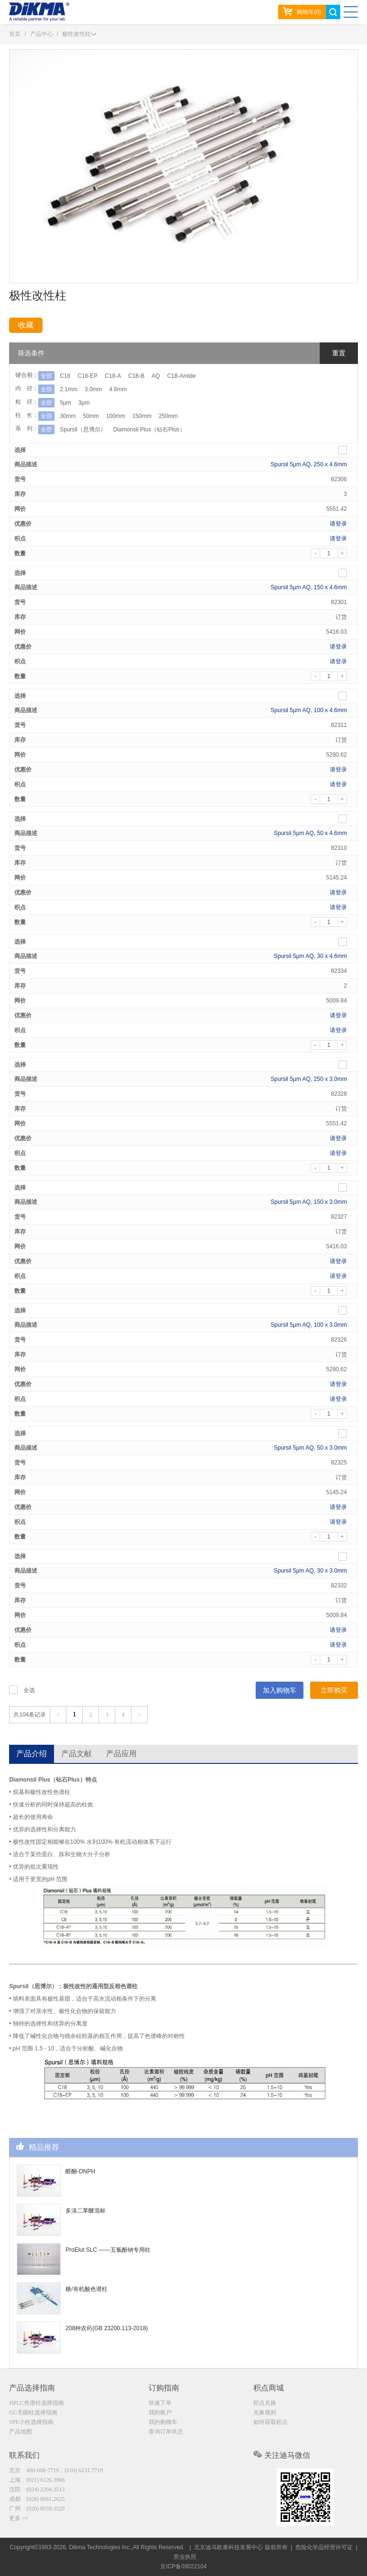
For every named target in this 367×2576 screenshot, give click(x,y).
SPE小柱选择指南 (31, 2422)
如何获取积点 (270, 2422)
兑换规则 (264, 2412)
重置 (338, 353)
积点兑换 (264, 2403)
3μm (84, 402)
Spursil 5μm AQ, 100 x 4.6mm (308, 710)
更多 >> (19, 2518)
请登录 (338, 523)
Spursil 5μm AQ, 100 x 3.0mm (308, 1324)
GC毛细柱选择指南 (33, 2412)
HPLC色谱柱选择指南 (36, 2403)
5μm (65, 402)
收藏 (25, 325)
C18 (65, 376)
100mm (115, 416)
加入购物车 (279, 1690)
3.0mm (93, 389)
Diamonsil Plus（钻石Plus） (149, 429)
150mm (141, 416)
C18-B (136, 376)
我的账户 (160, 2412)
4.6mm (118, 389)
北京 (56, 2470)
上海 (37, 2480)
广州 (37, 2508)
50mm (91, 416)
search (333, 12)
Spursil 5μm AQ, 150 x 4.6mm (308, 587)
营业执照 (184, 2557)
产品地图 (20, 2431)
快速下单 (160, 2403)
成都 (37, 2499)
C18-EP (87, 376)
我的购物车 (163, 2422)
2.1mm (68, 389)
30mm (68, 416)
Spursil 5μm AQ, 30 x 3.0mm (310, 1570)
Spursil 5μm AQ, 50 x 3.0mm (310, 1447)
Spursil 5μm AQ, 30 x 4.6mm (310, 956)
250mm (168, 416)
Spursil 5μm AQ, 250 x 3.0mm (308, 1079)
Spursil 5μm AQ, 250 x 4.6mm (308, 464)
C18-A (113, 376)
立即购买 (334, 1690)
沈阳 (37, 2489)
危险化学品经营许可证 (324, 2547)
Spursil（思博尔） (83, 429)
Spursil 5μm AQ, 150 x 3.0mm (308, 1202)
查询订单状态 (166, 2431)
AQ (155, 376)
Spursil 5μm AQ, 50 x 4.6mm (310, 833)
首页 (15, 34)
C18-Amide (181, 376)
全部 (46, 376)
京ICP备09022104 (183, 2566)
